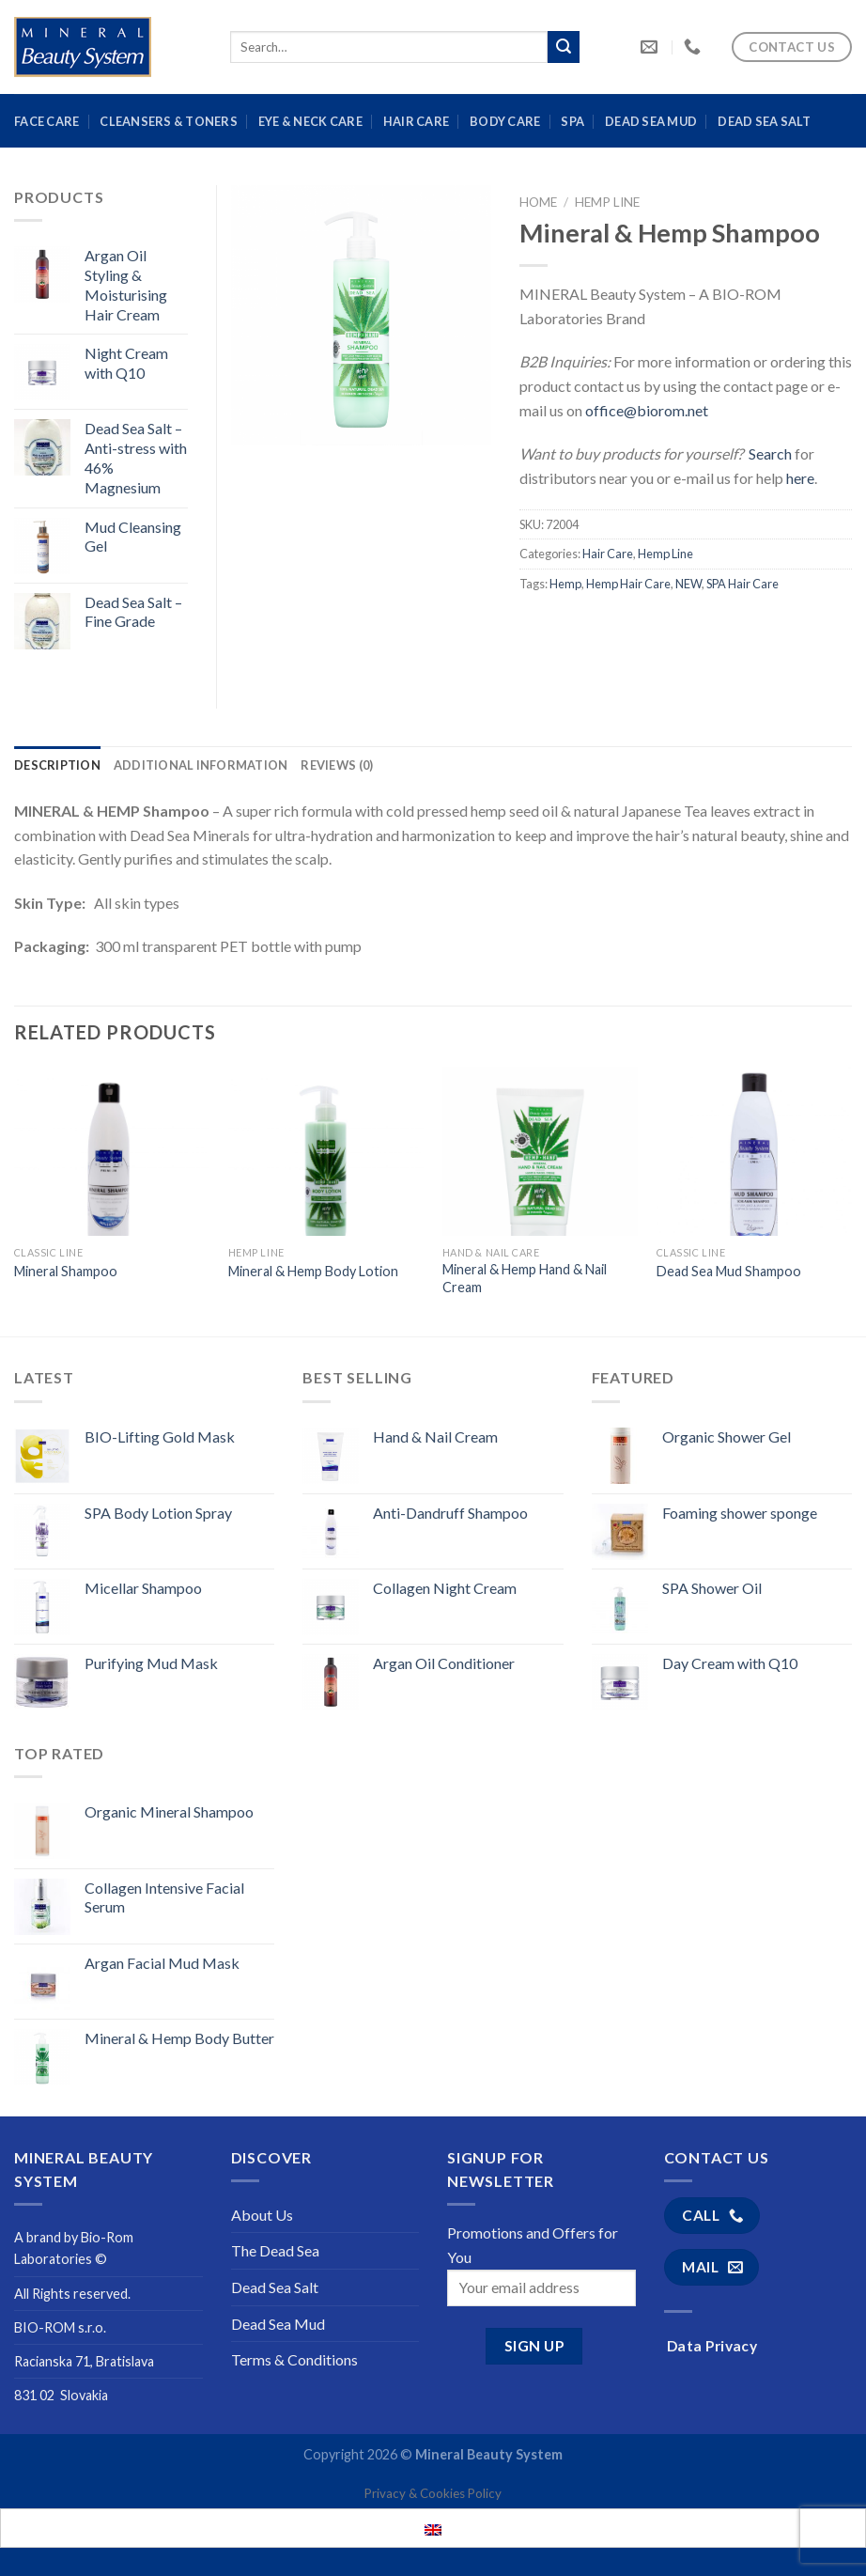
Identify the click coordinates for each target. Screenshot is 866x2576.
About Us (262, 2215)
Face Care (46, 121)
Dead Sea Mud (651, 121)
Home (538, 202)
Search (770, 453)
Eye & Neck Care (310, 121)
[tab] (57, 765)
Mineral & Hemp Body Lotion (313, 1271)
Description (57, 765)
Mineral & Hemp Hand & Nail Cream (524, 1278)
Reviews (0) (337, 765)
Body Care (505, 121)
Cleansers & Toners (169, 121)
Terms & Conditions (294, 2359)
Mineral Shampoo (65, 1271)
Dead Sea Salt (764, 121)
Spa (572, 121)
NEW (688, 583)
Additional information (201, 765)
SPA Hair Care (742, 583)
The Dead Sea (275, 2250)
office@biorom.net (646, 410)
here (800, 478)
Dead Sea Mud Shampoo (729, 1271)
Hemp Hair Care (628, 583)
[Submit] (564, 47)
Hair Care (416, 121)
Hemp (565, 583)
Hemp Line (607, 202)
